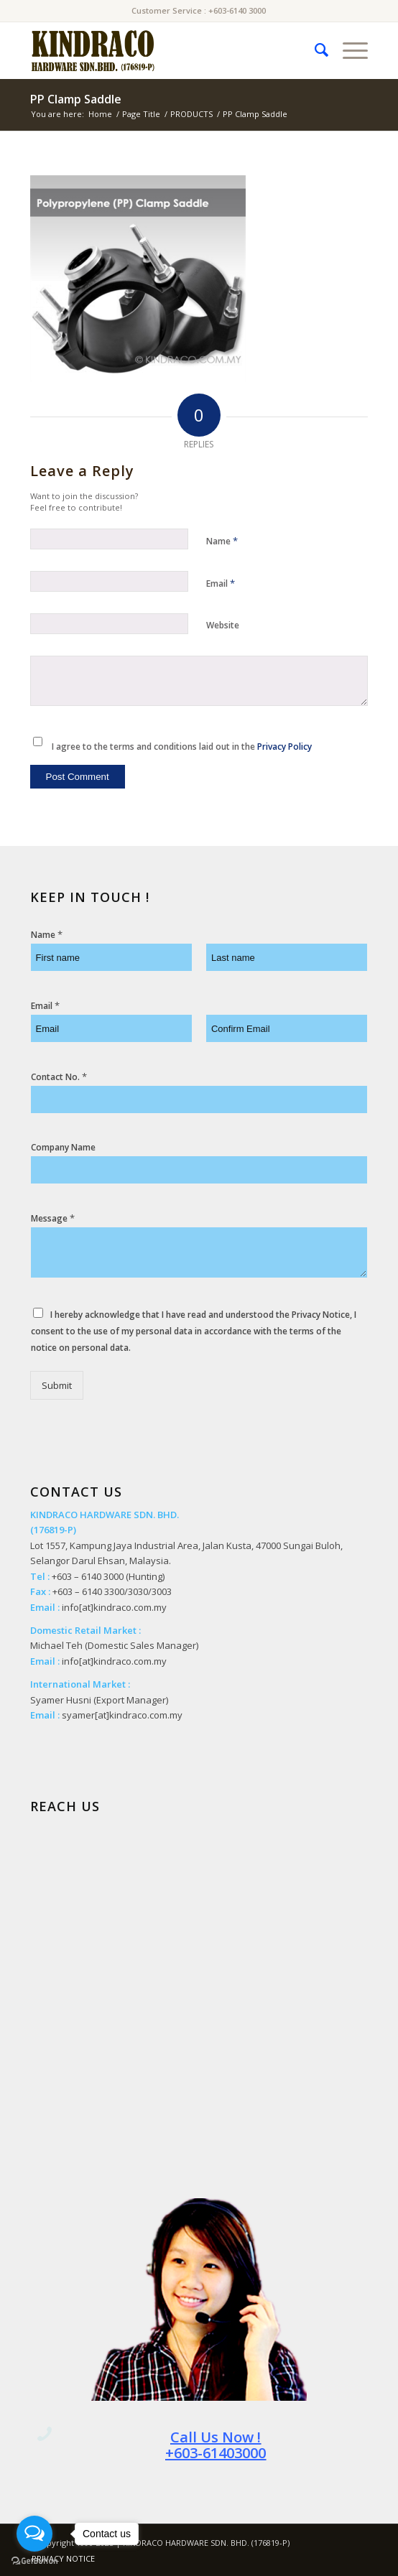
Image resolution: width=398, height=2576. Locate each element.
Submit (57, 1385)
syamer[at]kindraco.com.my (122, 1714)
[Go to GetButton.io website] (34, 2561)
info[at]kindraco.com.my (114, 1607)
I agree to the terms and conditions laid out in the (182, 746)
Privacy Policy (284, 746)
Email (220, 583)
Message (53, 1218)
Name (222, 540)
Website (222, 625)
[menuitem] (314, 50)
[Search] (314, 50)
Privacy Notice (321, 1314)
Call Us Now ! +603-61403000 (215, 2445)
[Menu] (348, 50)
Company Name (63, 1147)
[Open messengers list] (34, 2534)
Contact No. (59, 1077)
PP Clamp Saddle (75, 99)
